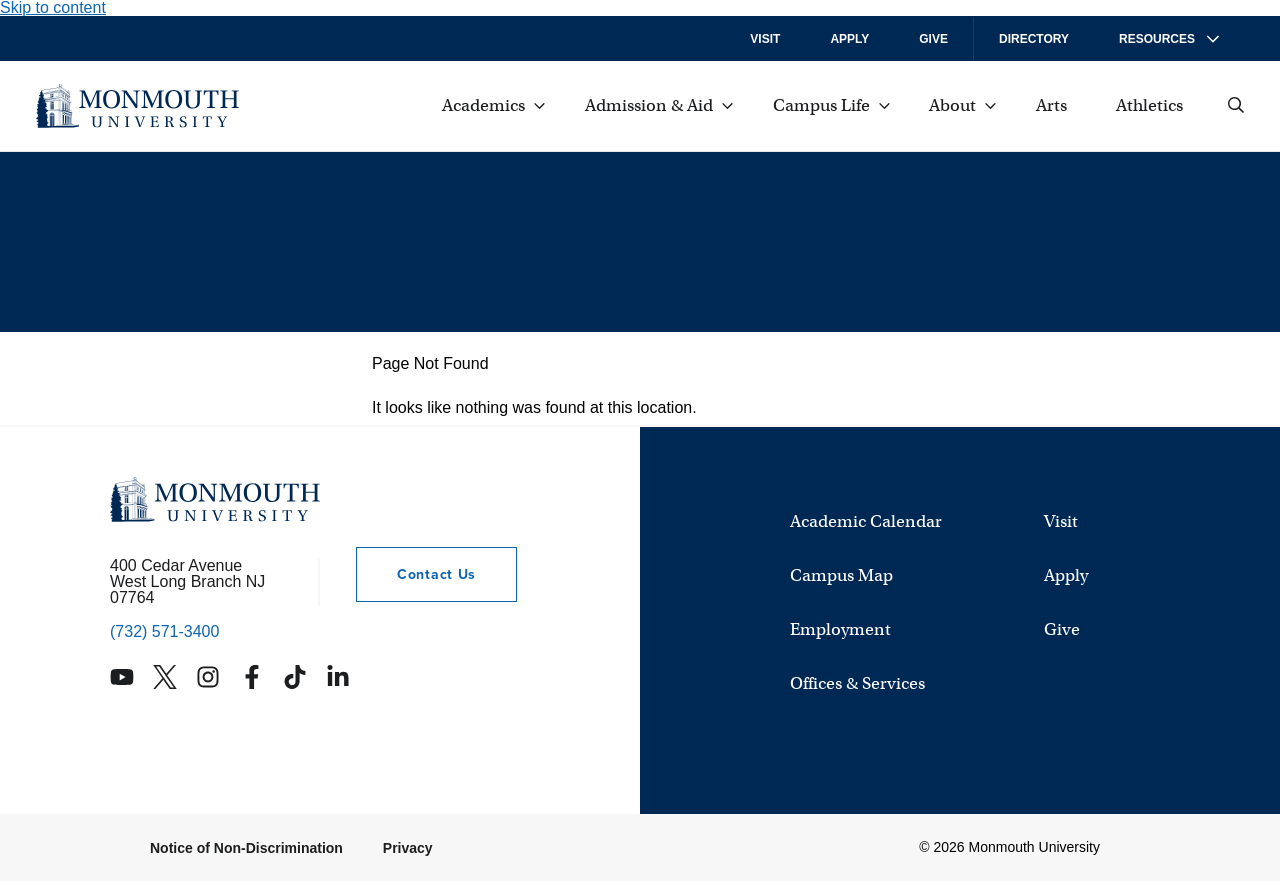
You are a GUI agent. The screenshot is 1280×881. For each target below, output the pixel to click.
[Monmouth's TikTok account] (295, 677)
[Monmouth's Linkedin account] (338, 677)
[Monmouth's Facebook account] (252, 677)
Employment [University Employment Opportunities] (840, 630)
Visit (765, 39)
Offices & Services (857, 684)
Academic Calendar (866, 522)
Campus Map (841, 576)
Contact (416, 574)
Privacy (408, 848)
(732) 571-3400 (164, 632)
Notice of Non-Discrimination (246, 848)
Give (933, 39)
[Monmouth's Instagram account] (208, 677)
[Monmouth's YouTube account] (122, 677)
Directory (1034, 39)
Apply (849, 39)
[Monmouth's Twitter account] (165, 677)
